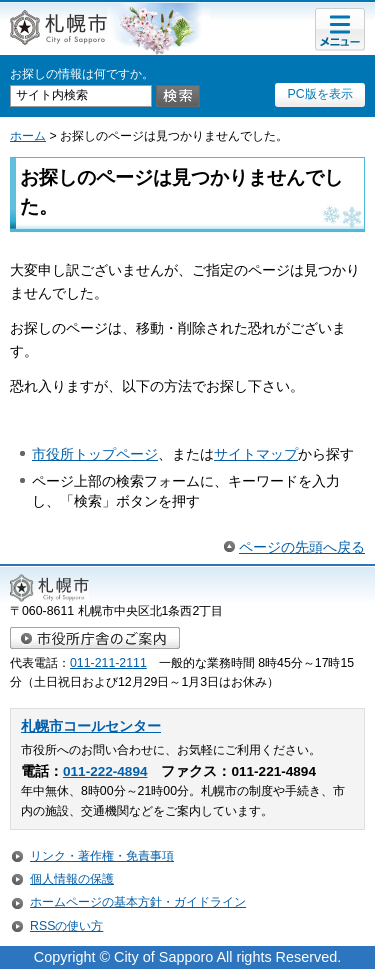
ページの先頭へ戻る (302, 547)
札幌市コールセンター (91, 726)
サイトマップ (256, 454)
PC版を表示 (319, 94)
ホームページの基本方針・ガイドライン (138, 902)
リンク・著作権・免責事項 (102, 856)
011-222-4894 (105, 771)
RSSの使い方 (66, 926)
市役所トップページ (95, 454)
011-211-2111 (108, 663)
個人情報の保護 (72, 879)
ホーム (28, 136)
